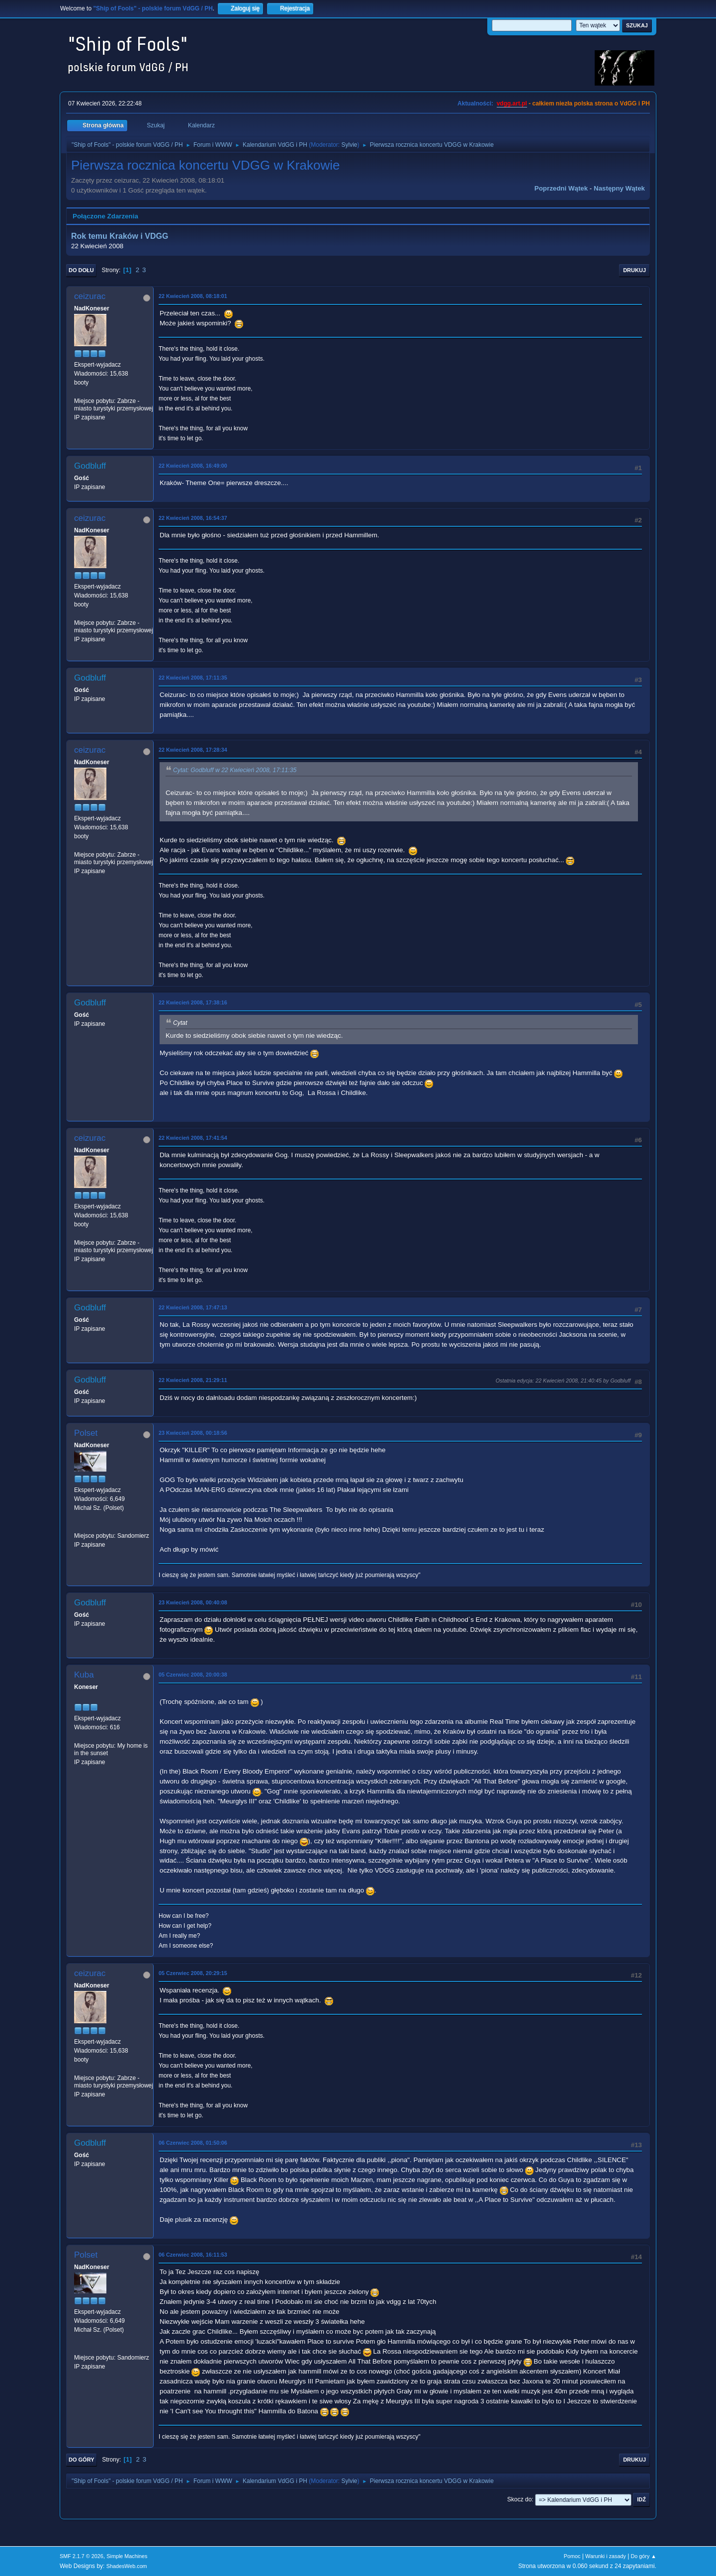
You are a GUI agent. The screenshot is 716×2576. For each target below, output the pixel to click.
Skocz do (519, 2499)
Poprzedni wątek (561, 188)
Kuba (84, 1675)
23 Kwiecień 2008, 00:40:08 (193, 1602)
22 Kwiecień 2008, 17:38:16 (193, 1002)
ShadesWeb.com (126, 2566)
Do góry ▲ (643, 2556)
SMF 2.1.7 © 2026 (81, 2556)
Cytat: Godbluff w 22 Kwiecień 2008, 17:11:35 (234, 770)
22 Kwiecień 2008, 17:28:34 (193, 750)
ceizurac (89, 296)
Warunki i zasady (605, 2556)
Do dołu (81, 270)
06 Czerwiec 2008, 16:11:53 (193, 2255)
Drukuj (634, 270)
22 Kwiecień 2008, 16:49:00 (193, 466)
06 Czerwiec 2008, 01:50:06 (193, 2143)
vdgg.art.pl (512, 103)
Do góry (81, 2460)
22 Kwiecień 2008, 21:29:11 (193, 1380)
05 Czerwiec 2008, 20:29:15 (193, 1973)
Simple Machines (126, 2556)
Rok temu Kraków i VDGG (119, 236)
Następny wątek (619, 188)
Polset (85, 1433)
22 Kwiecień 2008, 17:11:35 (193, 678)
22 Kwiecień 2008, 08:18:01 (193, 296)
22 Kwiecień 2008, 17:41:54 (193, 1138)
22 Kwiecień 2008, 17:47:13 (193, 1307)
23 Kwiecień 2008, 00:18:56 (193, 1433)
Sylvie (350, 144)
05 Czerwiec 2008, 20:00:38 (193, 1675)
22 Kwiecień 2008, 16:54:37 (193, 518)
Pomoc (572, 2556)
